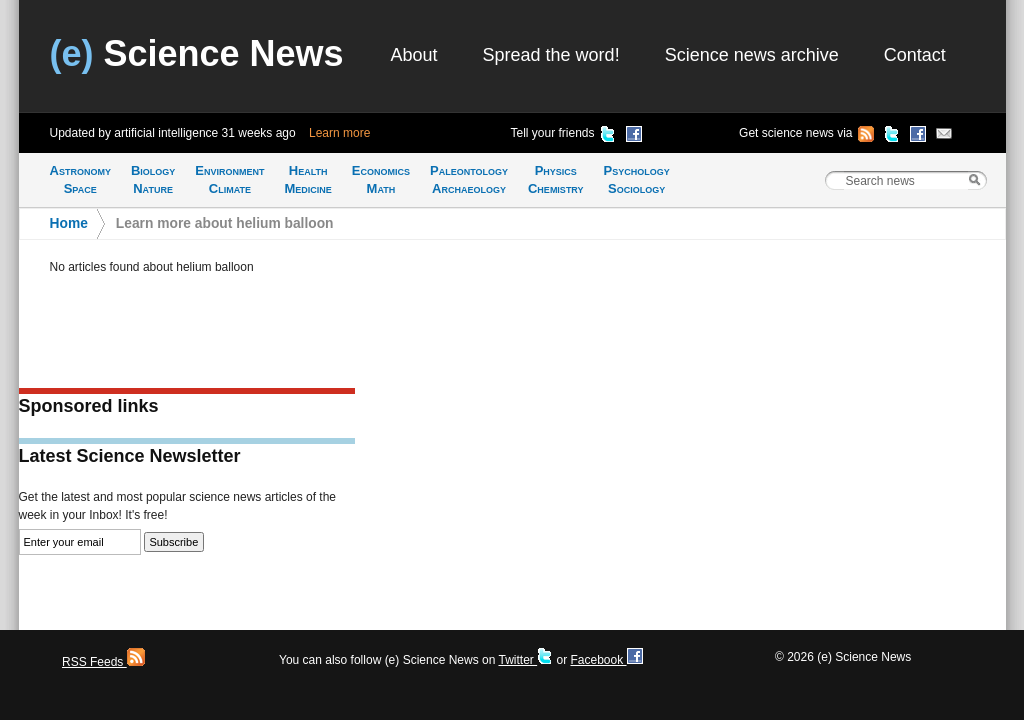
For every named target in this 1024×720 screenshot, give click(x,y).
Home (69, 223)
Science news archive (752, 55)
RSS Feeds (103, 662)
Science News (197, 53)
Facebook (606, 660)
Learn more (339, 133)
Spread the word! (551, 55)
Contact (915, 55)
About (414, 55)
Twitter (525, 660)
